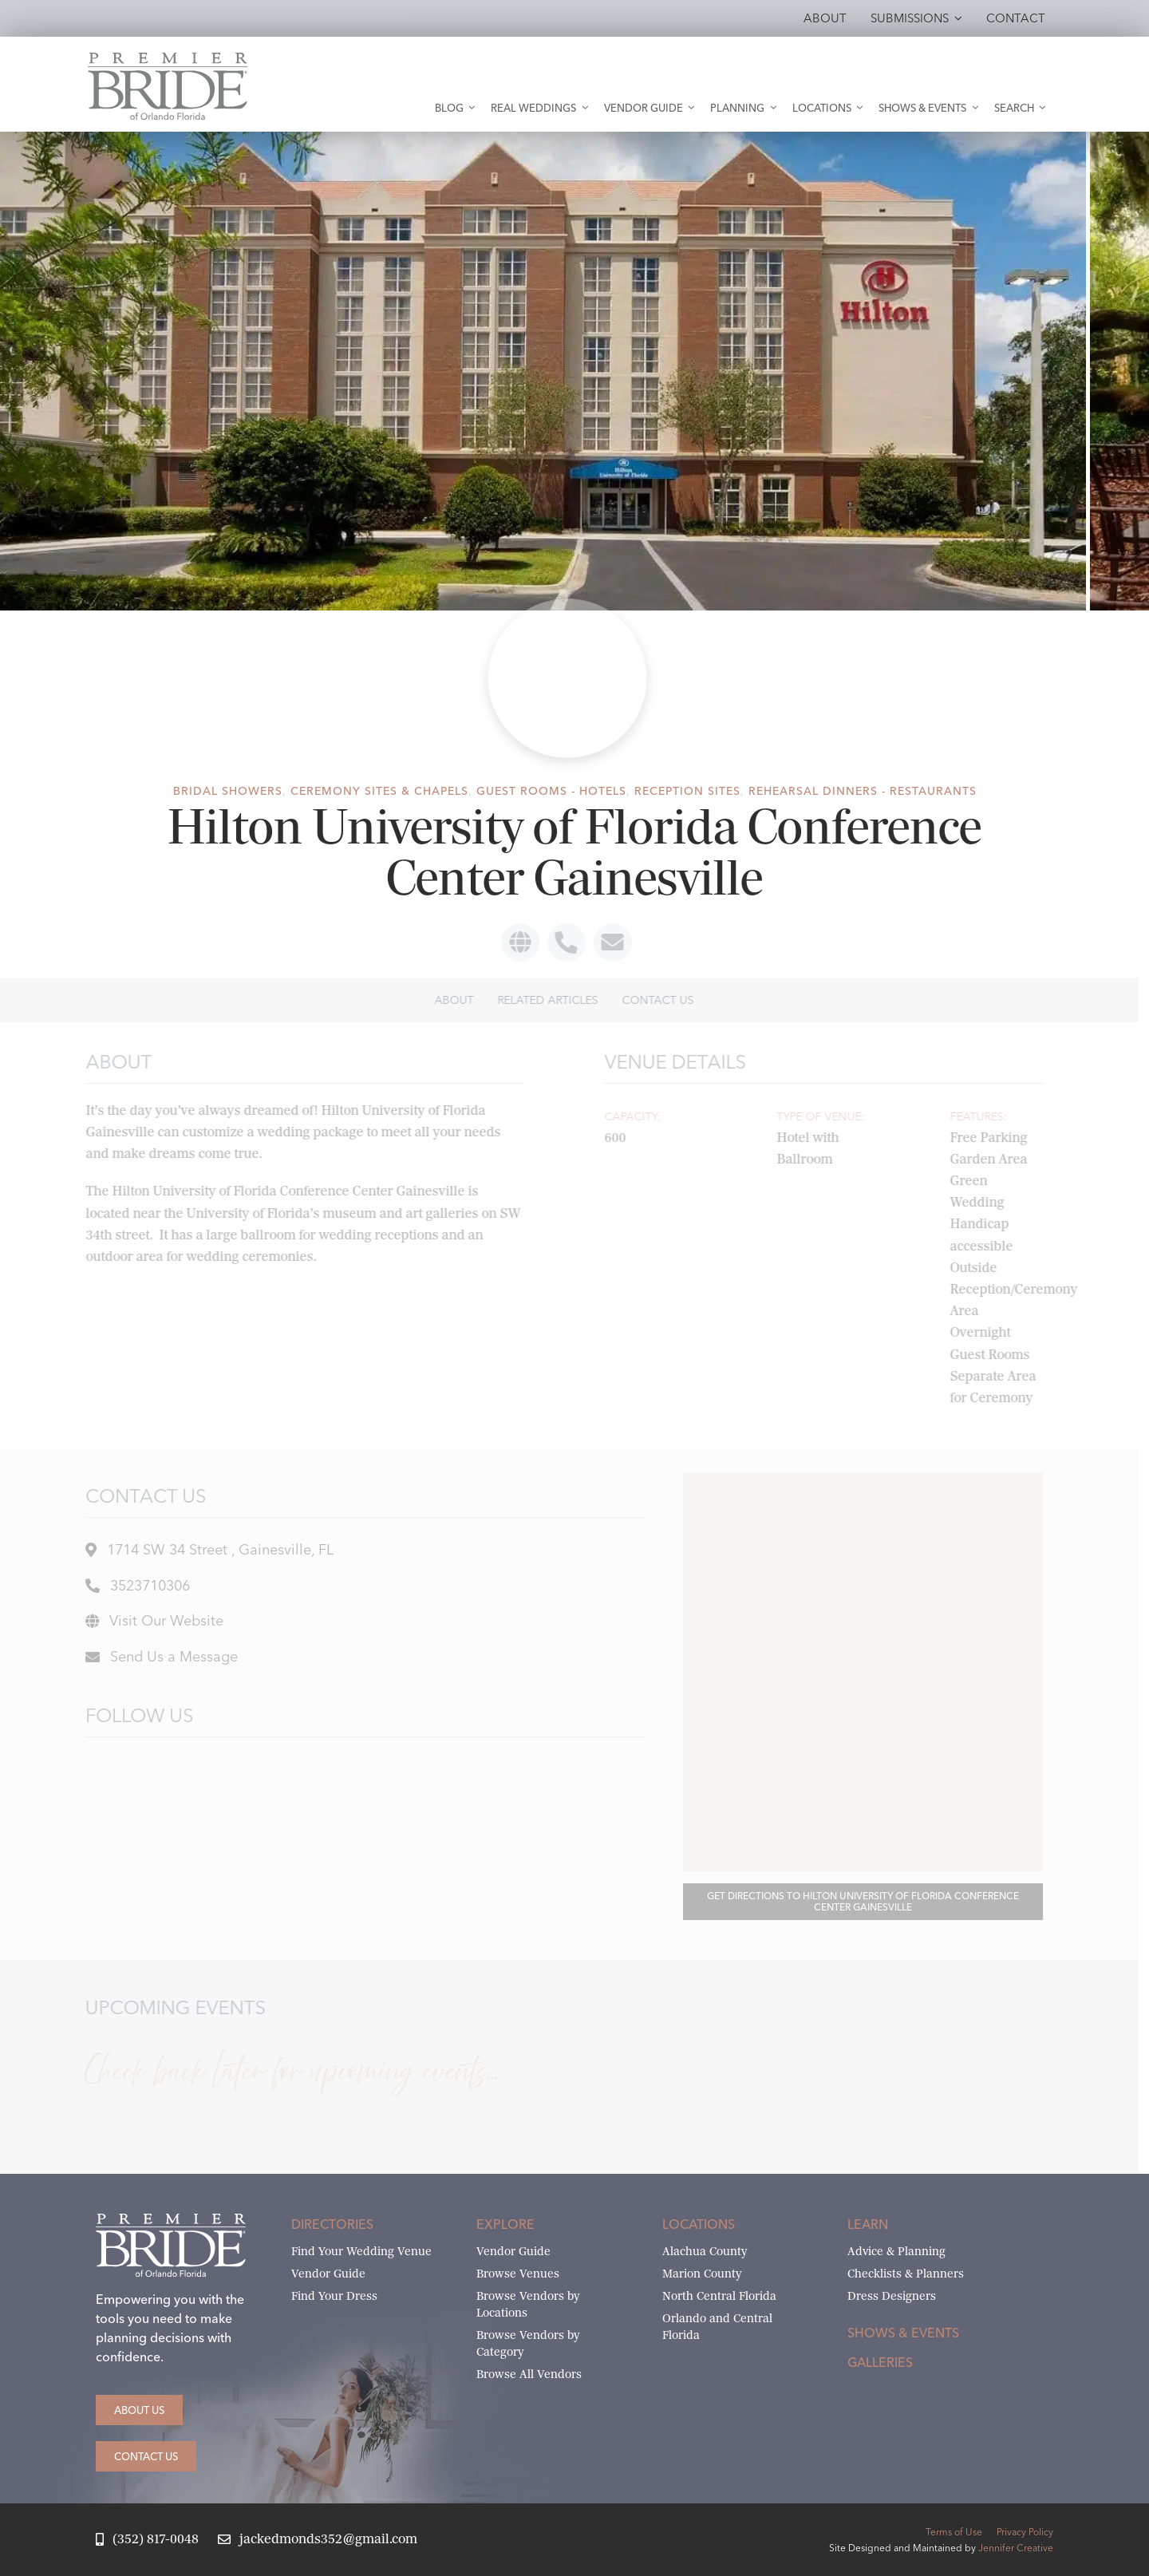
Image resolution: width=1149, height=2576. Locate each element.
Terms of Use (954, 2532)
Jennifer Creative (1015, 2548)
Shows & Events (903, 2333)
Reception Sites (687, 791)
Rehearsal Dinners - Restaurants (862, 791)
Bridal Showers (227, 791)
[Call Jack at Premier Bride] (147, 2539)
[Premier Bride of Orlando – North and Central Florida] (167, 58)
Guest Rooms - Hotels (551, 791)
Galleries (880, 2362)
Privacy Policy (1025, 2532)
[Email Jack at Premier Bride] (317, 2539)
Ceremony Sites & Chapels (379, 791)
